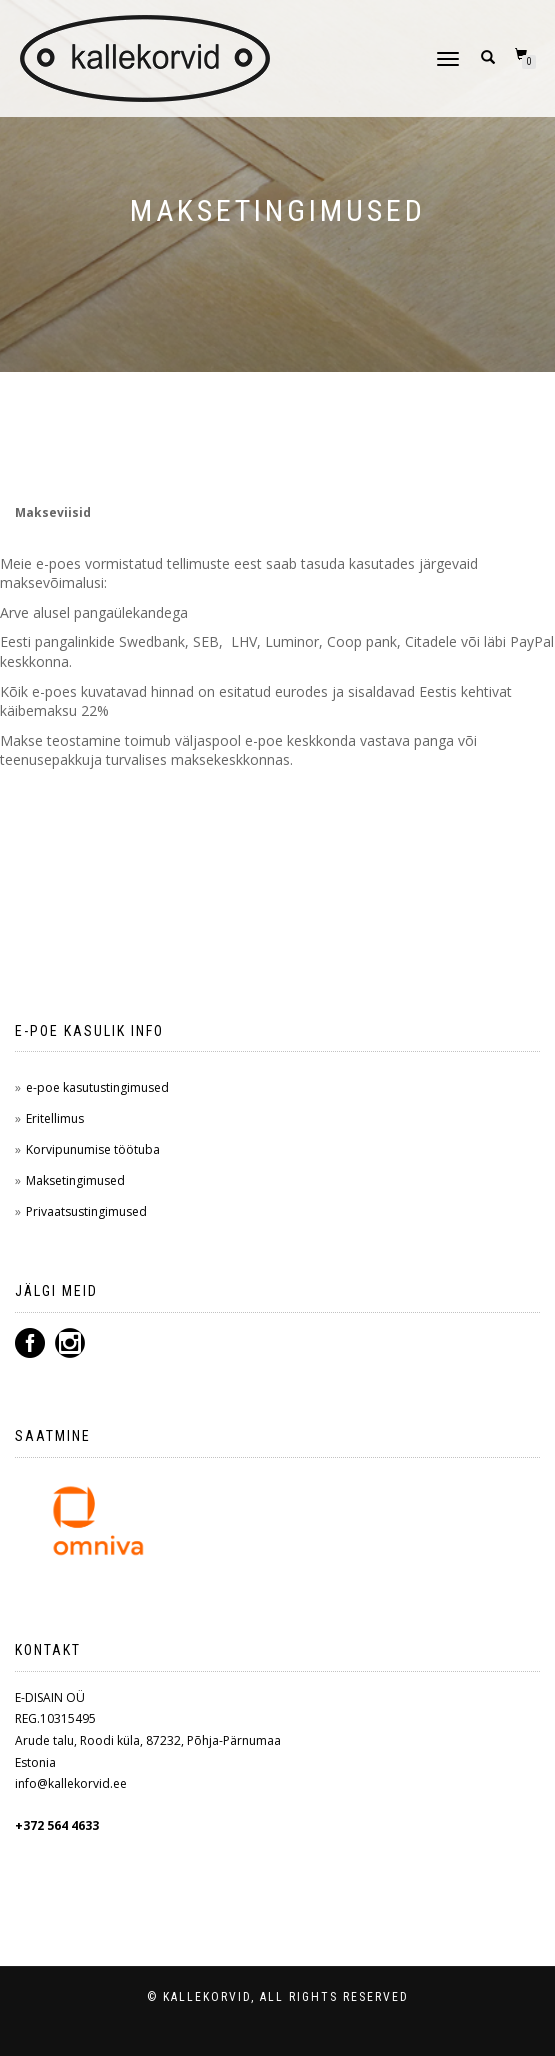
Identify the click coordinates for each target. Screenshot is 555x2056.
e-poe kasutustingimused (97, 1087)
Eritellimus (55, 1118)
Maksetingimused (75, 1180)
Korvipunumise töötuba (93, 1149)
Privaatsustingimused (86, 1211)
